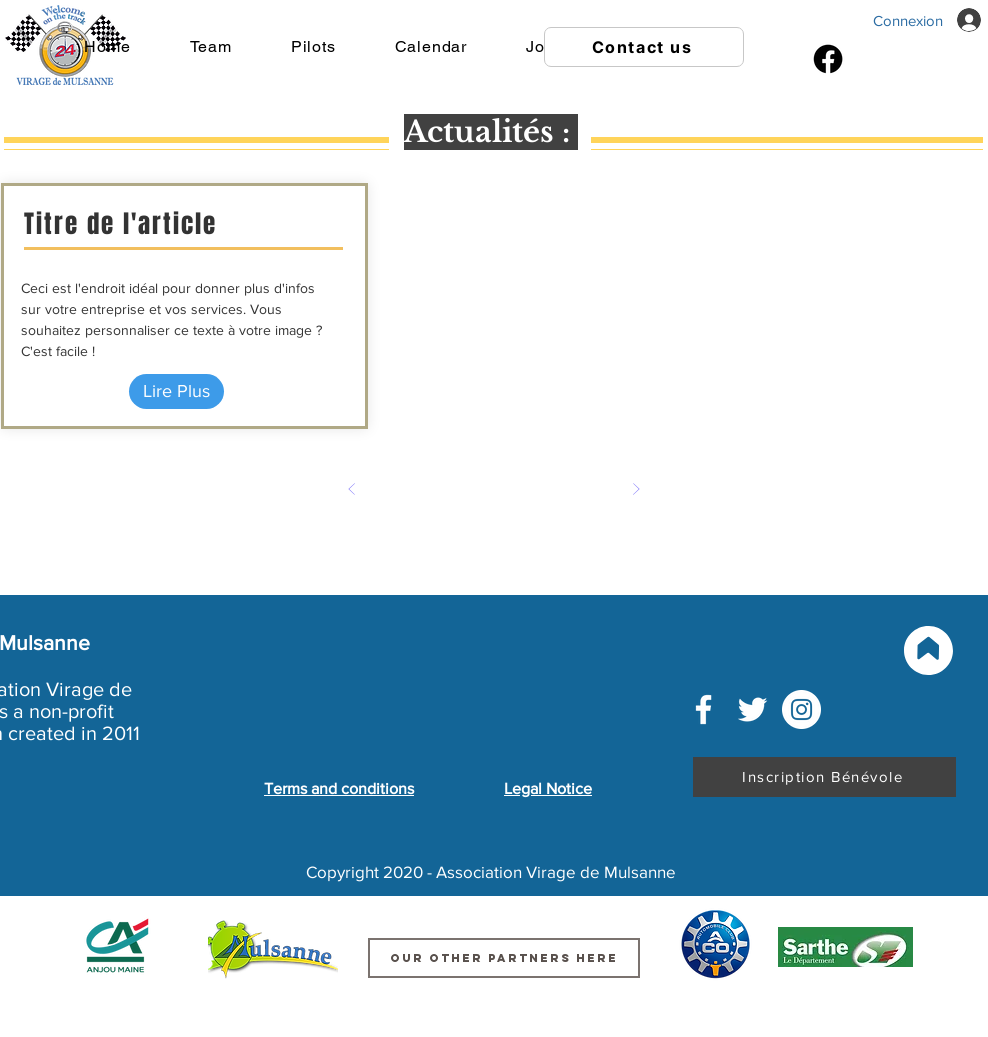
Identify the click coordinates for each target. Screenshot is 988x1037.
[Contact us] (644, 47)
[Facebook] (828, 59)
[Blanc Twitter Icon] (752, 709)
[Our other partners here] (504, 958)
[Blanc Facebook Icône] (703, 709)
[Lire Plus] (176, 391)
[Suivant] (636, 489)
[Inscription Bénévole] (824, 777)
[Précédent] (352, 489)
